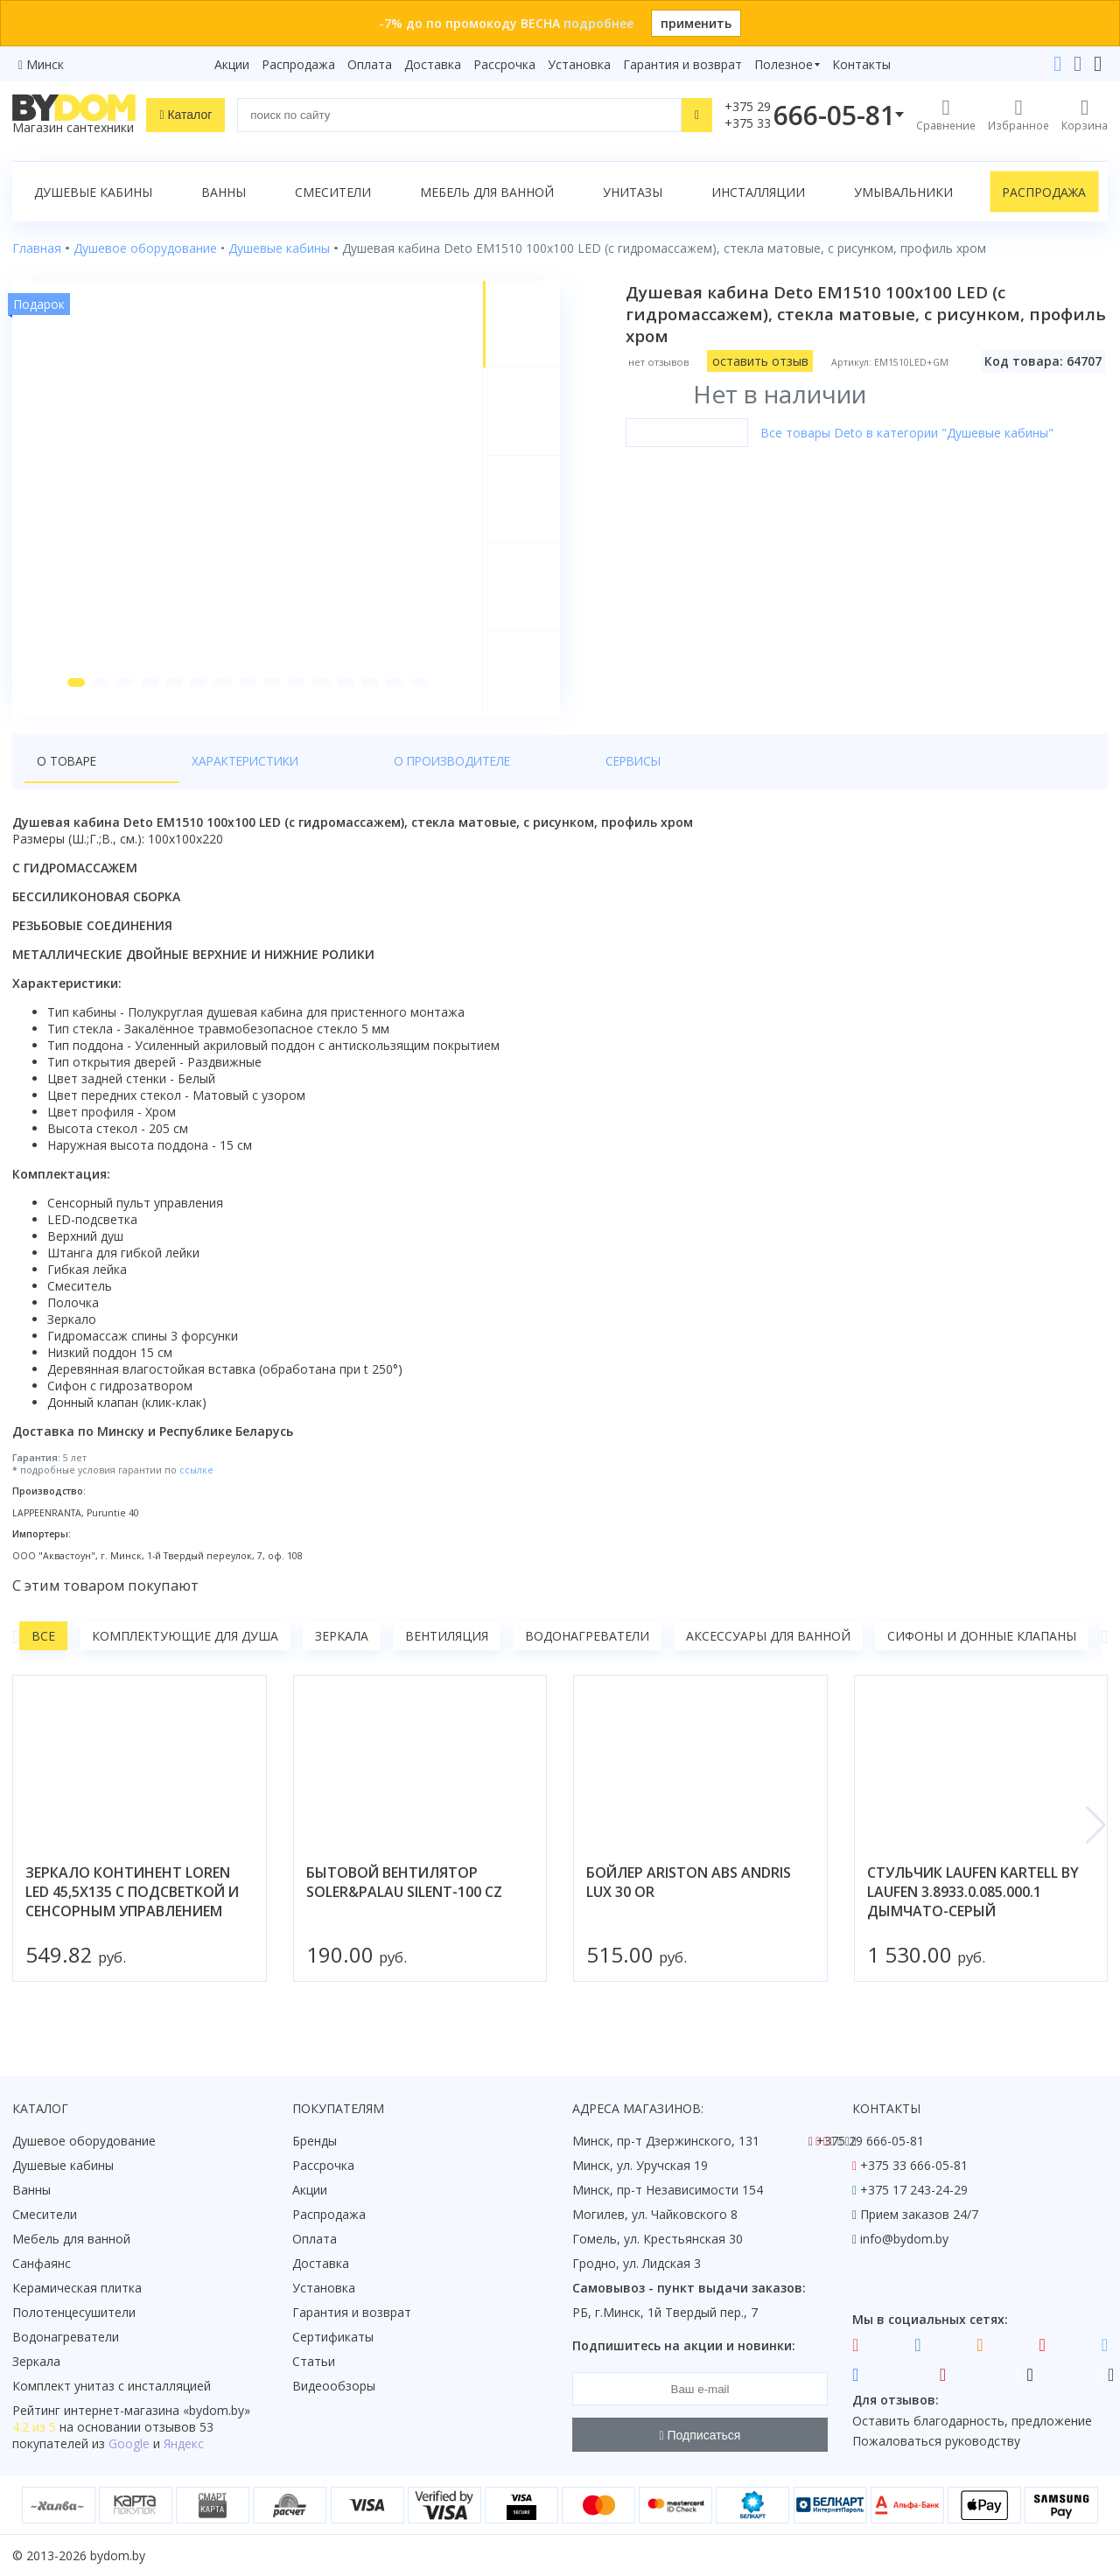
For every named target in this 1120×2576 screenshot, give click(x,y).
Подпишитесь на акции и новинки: (683, 2345)
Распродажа (298, 64)
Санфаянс (41, 2263)
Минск (45, 64)
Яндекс (184, 2443)
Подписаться (700, 2435)
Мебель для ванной (487, 192)
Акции (231, 64)
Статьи (313, 2361)
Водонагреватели (587, 1656)
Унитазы (632, 192)
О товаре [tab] (68, 780)
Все (43, 1656)
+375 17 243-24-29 (914, 2189)
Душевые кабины (93, 192)
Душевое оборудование (84, 2140)
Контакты (861, 64)
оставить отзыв (768, 361)
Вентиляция (446, 1656)
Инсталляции (758, 192)
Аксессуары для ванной (768, 1656)
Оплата (369, 64)
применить (696, 23)
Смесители (333, 192)
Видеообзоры (333, 2385)
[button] (71, 701)
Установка (579, 64)
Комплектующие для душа (185, 1656)
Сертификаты (333, 2336)
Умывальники (903, 192)
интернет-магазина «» (157, 2410)
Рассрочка (504, 64)
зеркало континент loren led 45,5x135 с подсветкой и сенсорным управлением (132, 1912)
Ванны (223, 192)
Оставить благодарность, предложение (972, 2420)
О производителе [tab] (323, 780)
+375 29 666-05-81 (870, 2140)
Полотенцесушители (74, 2312)
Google (129, 2443)
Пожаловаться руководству (936, 2440)
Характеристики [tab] (180, 780)
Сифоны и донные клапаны (981, 1656)
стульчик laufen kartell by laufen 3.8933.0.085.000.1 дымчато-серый (973, 1912)
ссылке (196, 1489)
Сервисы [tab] (438, 780)
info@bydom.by (904, 2238)
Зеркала (341, 1656)
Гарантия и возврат (682, 64)
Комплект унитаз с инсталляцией (111, 2385)
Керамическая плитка (77, 2287)
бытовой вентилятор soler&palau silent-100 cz (404, 1902)
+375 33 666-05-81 (914, 2165)
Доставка (432, 64)
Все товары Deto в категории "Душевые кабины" (914, 432)
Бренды (314, 2140)
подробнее (599, 23)
